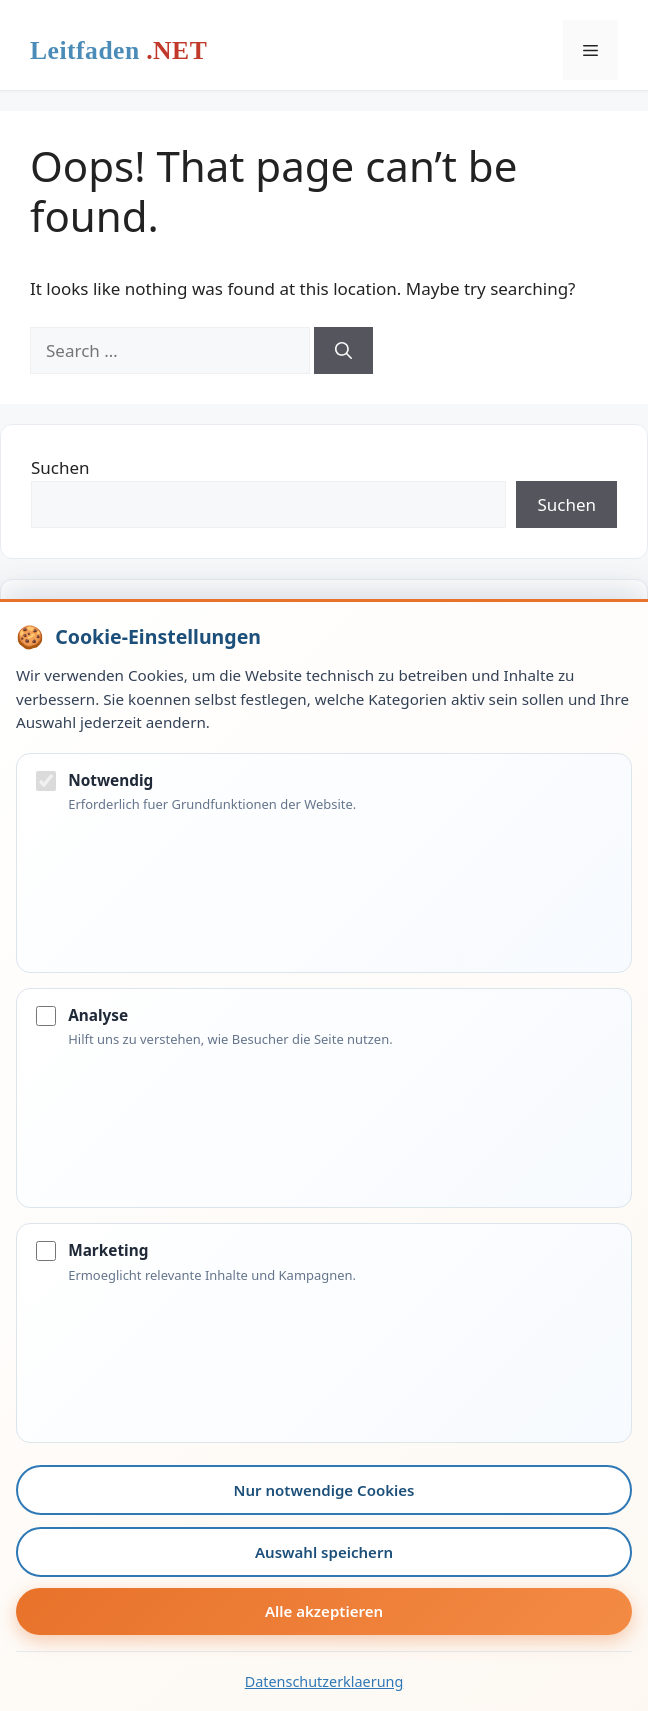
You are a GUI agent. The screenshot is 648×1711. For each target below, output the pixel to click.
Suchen (60, 467)
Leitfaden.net (118, 55)
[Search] (343, 351)
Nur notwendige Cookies (324, 1490)
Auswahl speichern (324, 1552)
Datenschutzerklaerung (324, 1681)
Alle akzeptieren (324, 1611)
